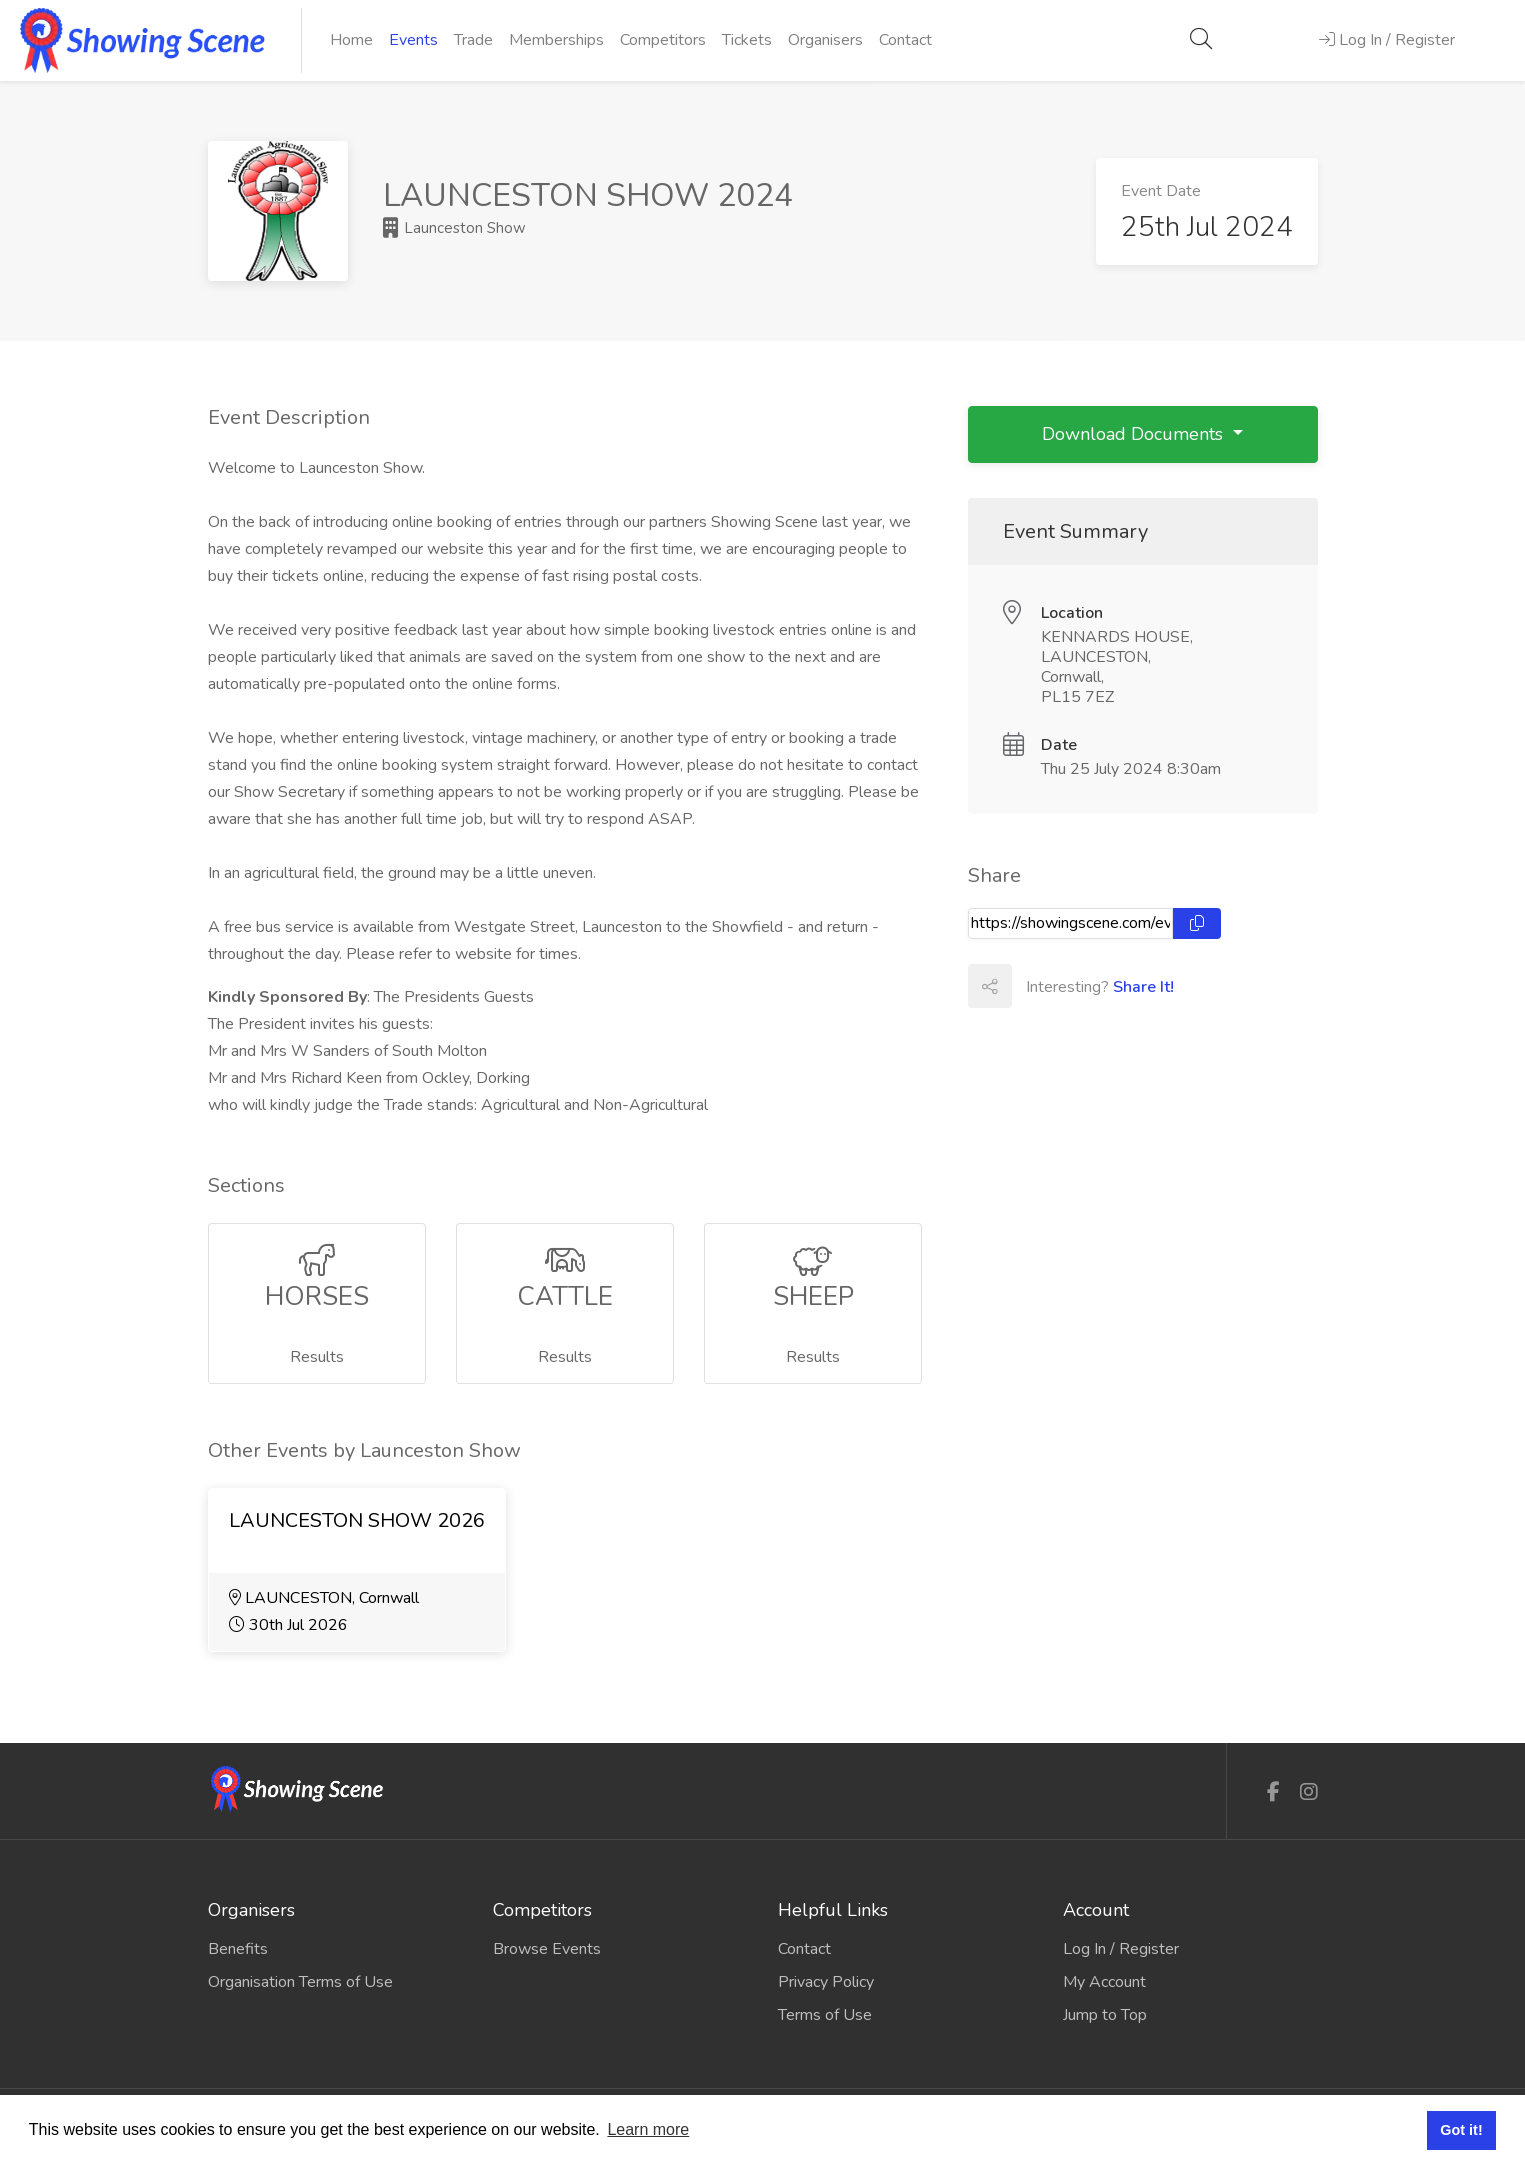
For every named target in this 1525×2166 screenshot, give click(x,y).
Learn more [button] (648, 2129)
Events (413, 40)
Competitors (663, 40)
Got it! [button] (1461, 2130)
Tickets (747, 40)
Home (351, 40)
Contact (905, 40)
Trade (473, 40)
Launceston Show (454, 228)
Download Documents (1135, 434)
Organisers (825, 40)
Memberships (556, 40)
